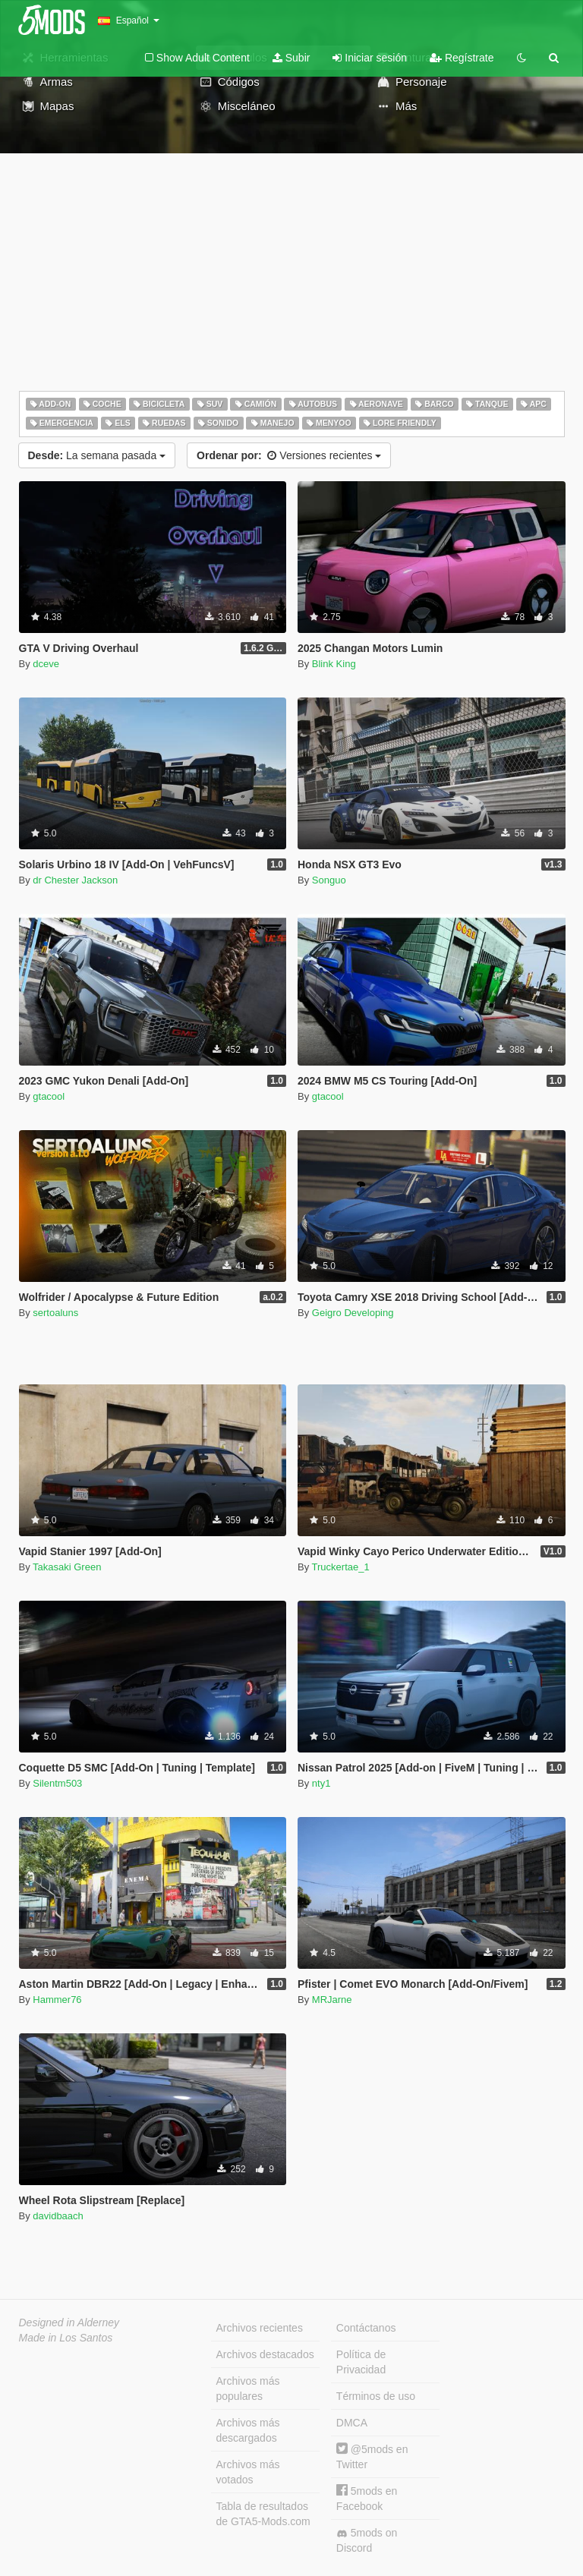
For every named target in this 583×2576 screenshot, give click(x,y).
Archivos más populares (248, 2388)
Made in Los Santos (66, 2338)
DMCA (351, 2423)
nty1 (321, 1783)
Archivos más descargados (248, 2430)
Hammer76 (57, 1999)
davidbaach (58, 2216)
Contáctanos (366, 2328)
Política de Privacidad (361, 2362)
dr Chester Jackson (75, 880)
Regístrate (461, 58)
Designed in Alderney (69, 2322)
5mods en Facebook (366, 2498)
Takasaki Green (67, 1567)
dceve (46, 663)
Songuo (329, 880)
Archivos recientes (259, 2328)
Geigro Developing (353, 1312)
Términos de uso (375, 2396)
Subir (291, 58)
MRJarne (332, 1999)
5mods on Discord (366, 2540)
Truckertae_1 (341, 1567)
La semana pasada (97, 455)
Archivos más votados (248, 2472)
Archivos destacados (265, 2354)
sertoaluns (55, 1312)
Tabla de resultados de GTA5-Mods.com (263, 2513)
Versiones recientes (289, 455)
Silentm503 (57, 1783)
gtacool (49, 1096)
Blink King (334, 663)
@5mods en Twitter (372, 2456)
